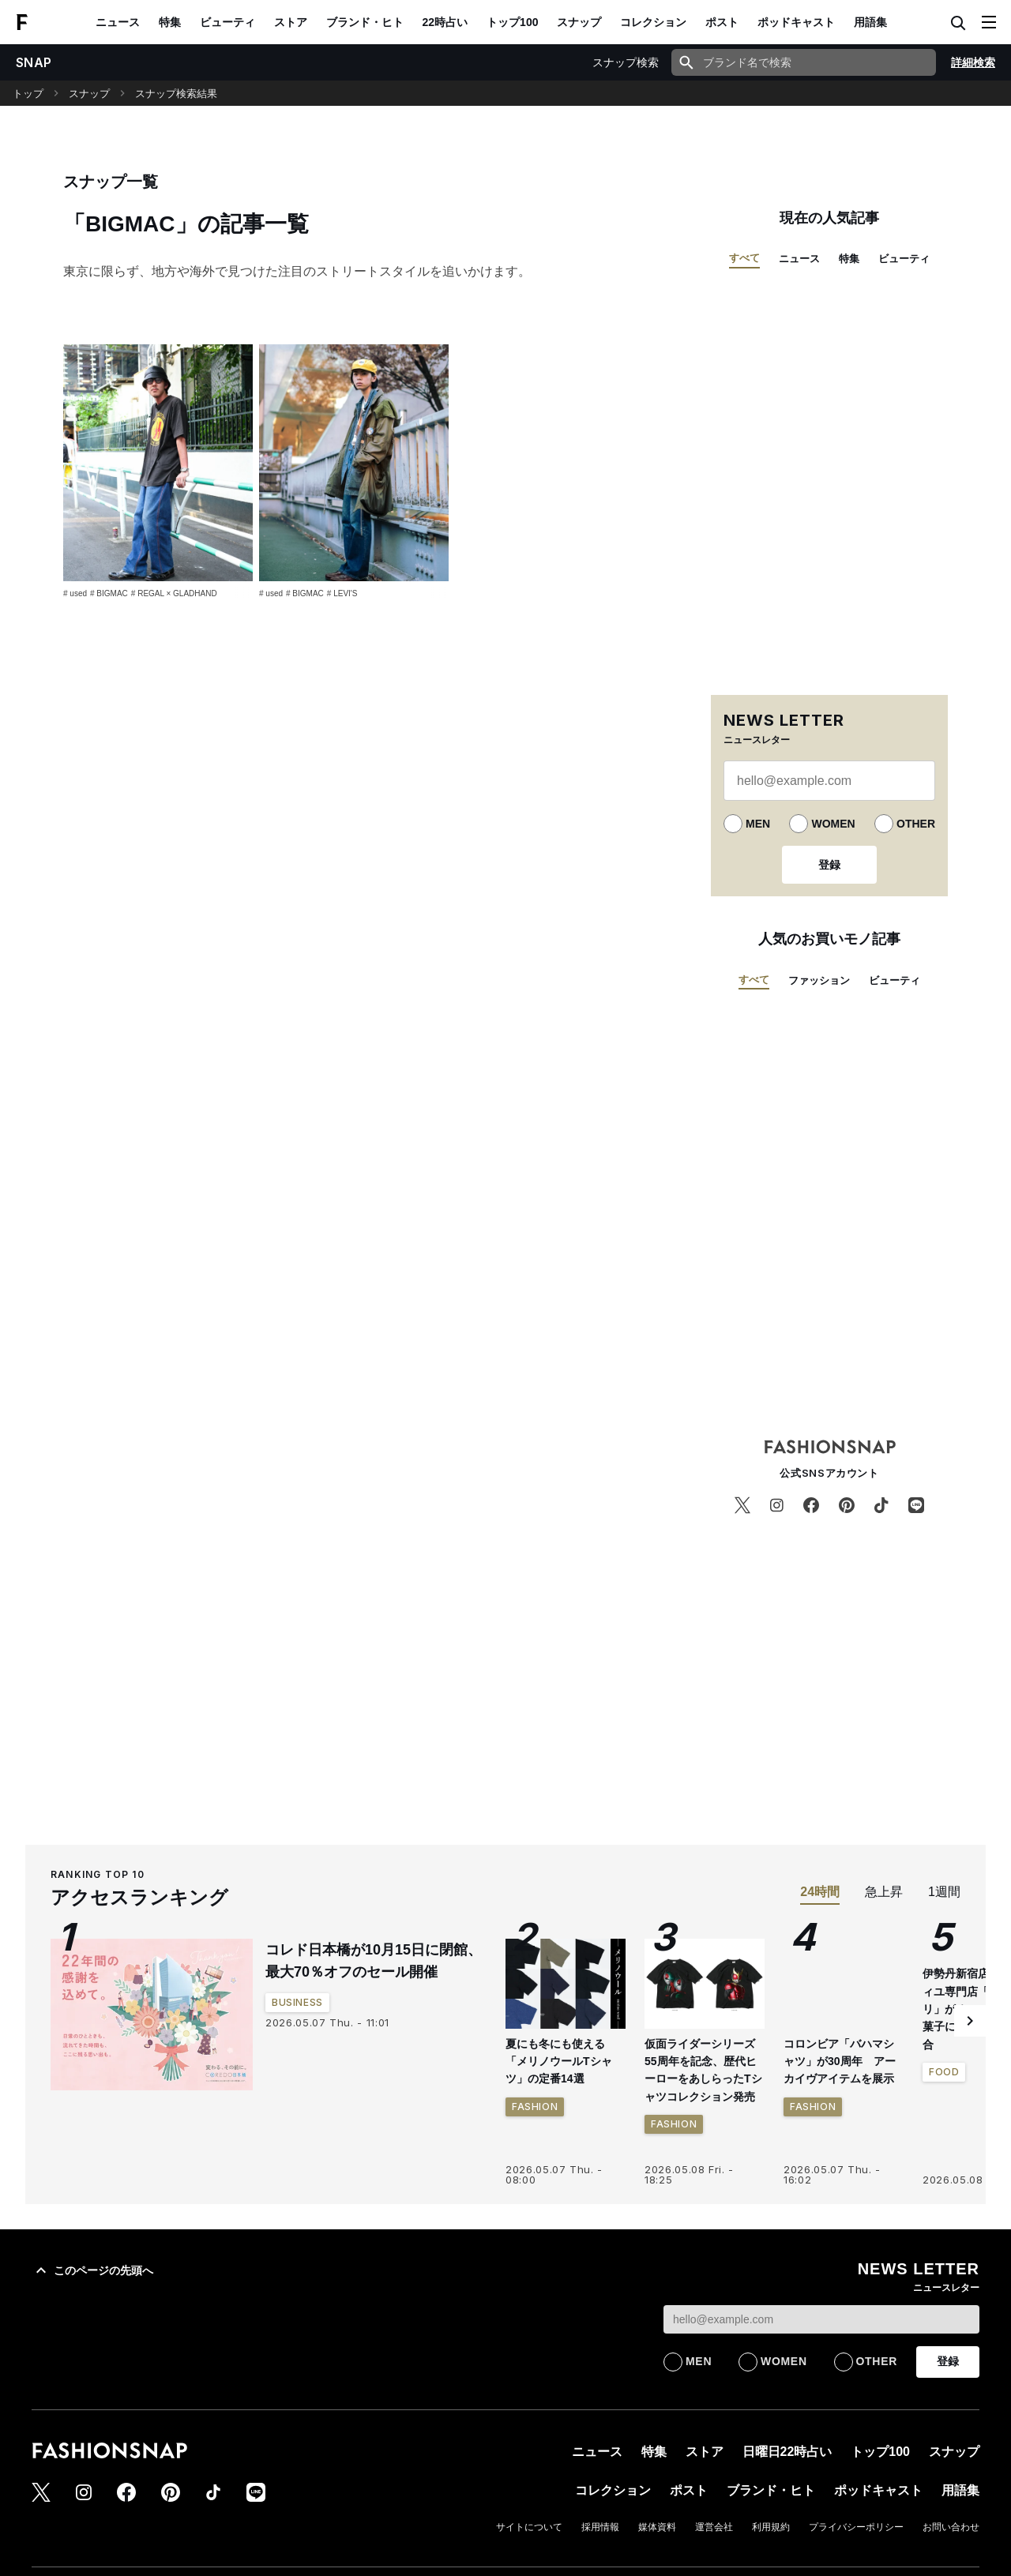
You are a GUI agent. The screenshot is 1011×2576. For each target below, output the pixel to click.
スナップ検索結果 (176, 93)
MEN (758, 823)
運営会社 (714, 2527)
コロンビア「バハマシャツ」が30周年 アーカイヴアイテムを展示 (840, 2061)
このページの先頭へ (92, 2270)
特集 (170, 22)
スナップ (579, 22)
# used (75, 593)
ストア (290, 22)
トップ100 (512, 22)
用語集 (870, 22)
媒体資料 (657, 2527)
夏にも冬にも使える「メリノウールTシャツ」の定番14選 (559, 2061)
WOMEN (833, 823)
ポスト (722, 22)
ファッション (819, 980)
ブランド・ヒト (365, 22)
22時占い (445, 22)
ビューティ (227, 22)
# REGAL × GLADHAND (174, 593)
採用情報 (600, 2527)
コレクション (653, 22)
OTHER (915, 823)
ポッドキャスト (796, 22)
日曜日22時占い (787, 2451)
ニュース (118, 22)
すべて (744, 258)
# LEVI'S (342, 593)
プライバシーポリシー (856, 2527)
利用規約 (771, 2527)
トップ (28, 93)
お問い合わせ (951, 2527)
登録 (829, 864)
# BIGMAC (109, 593)
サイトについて (529, 2527)
